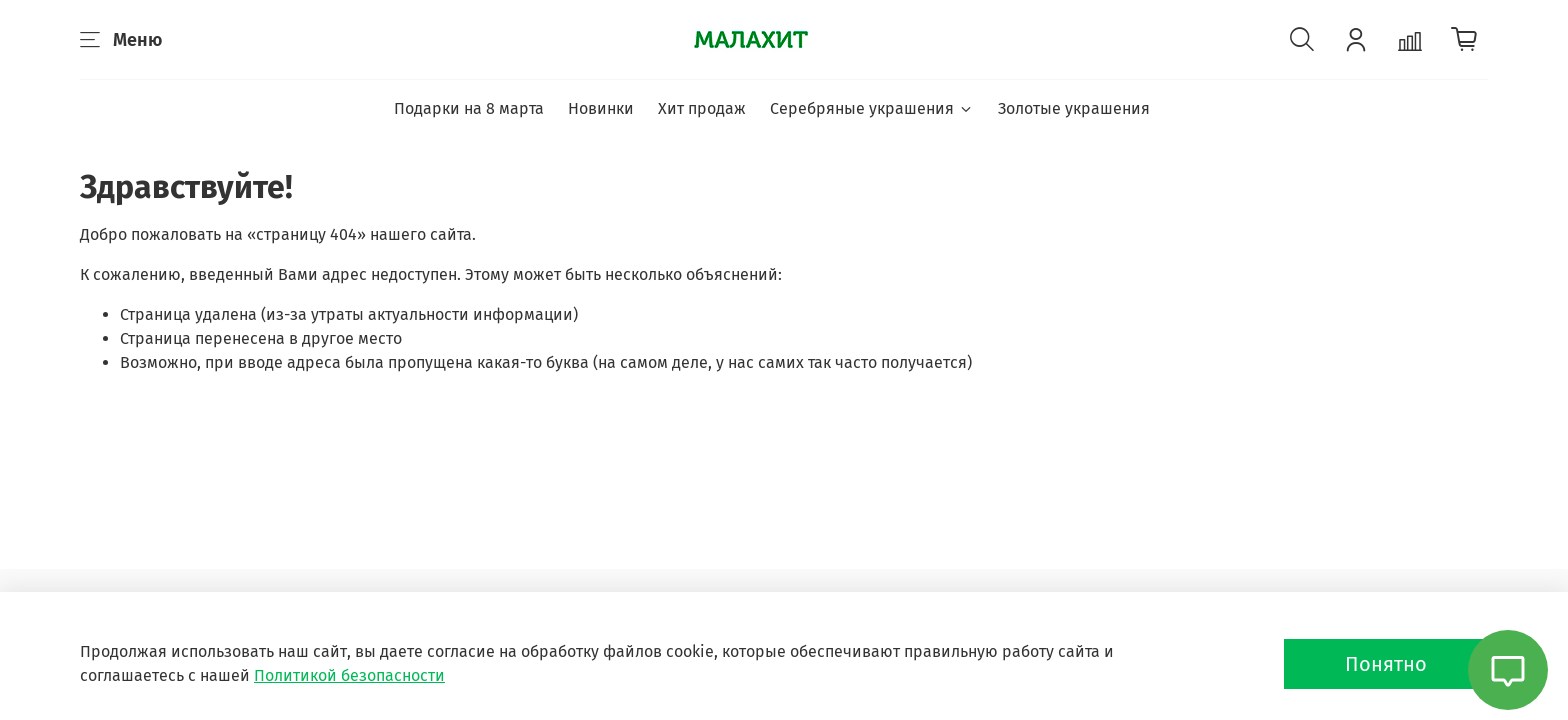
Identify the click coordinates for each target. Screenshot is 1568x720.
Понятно (1386, 664)
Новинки (601, 108)
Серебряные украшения (871, 108)
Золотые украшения (1074, 108)
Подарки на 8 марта (469, 108)
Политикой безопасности (349, 675)
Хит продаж (702, 108)
